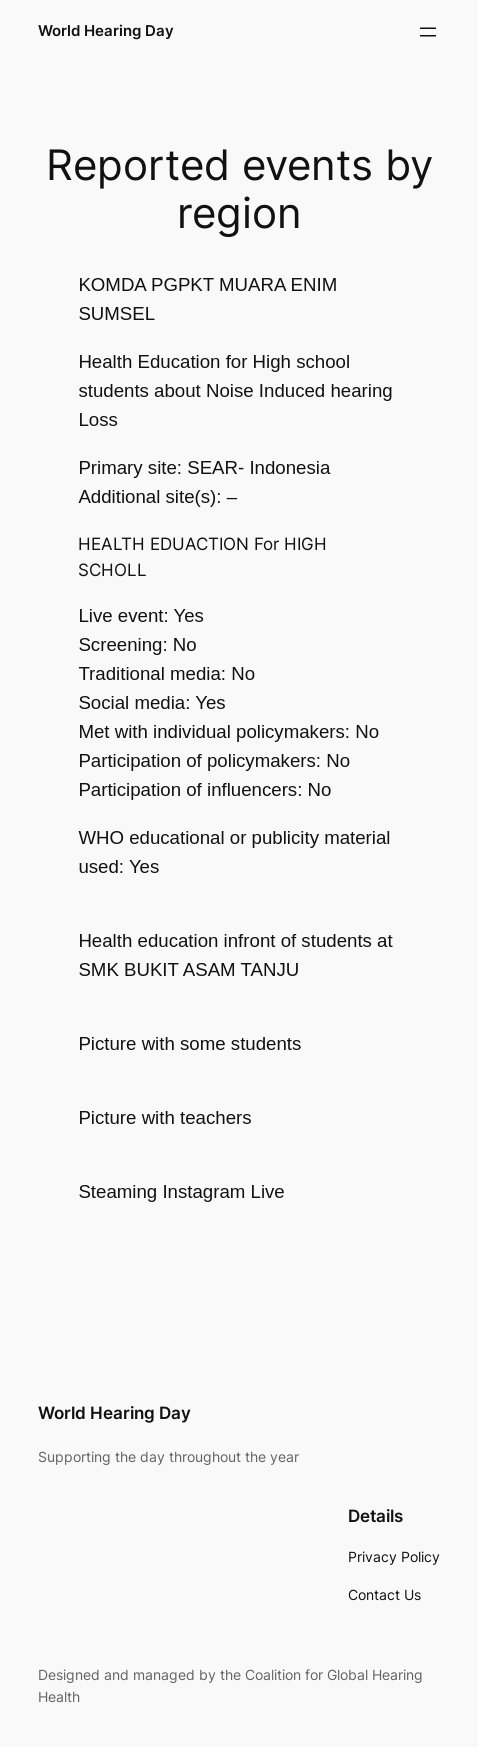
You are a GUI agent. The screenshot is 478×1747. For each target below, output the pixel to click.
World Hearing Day (106, 31)
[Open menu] (428, 32)
